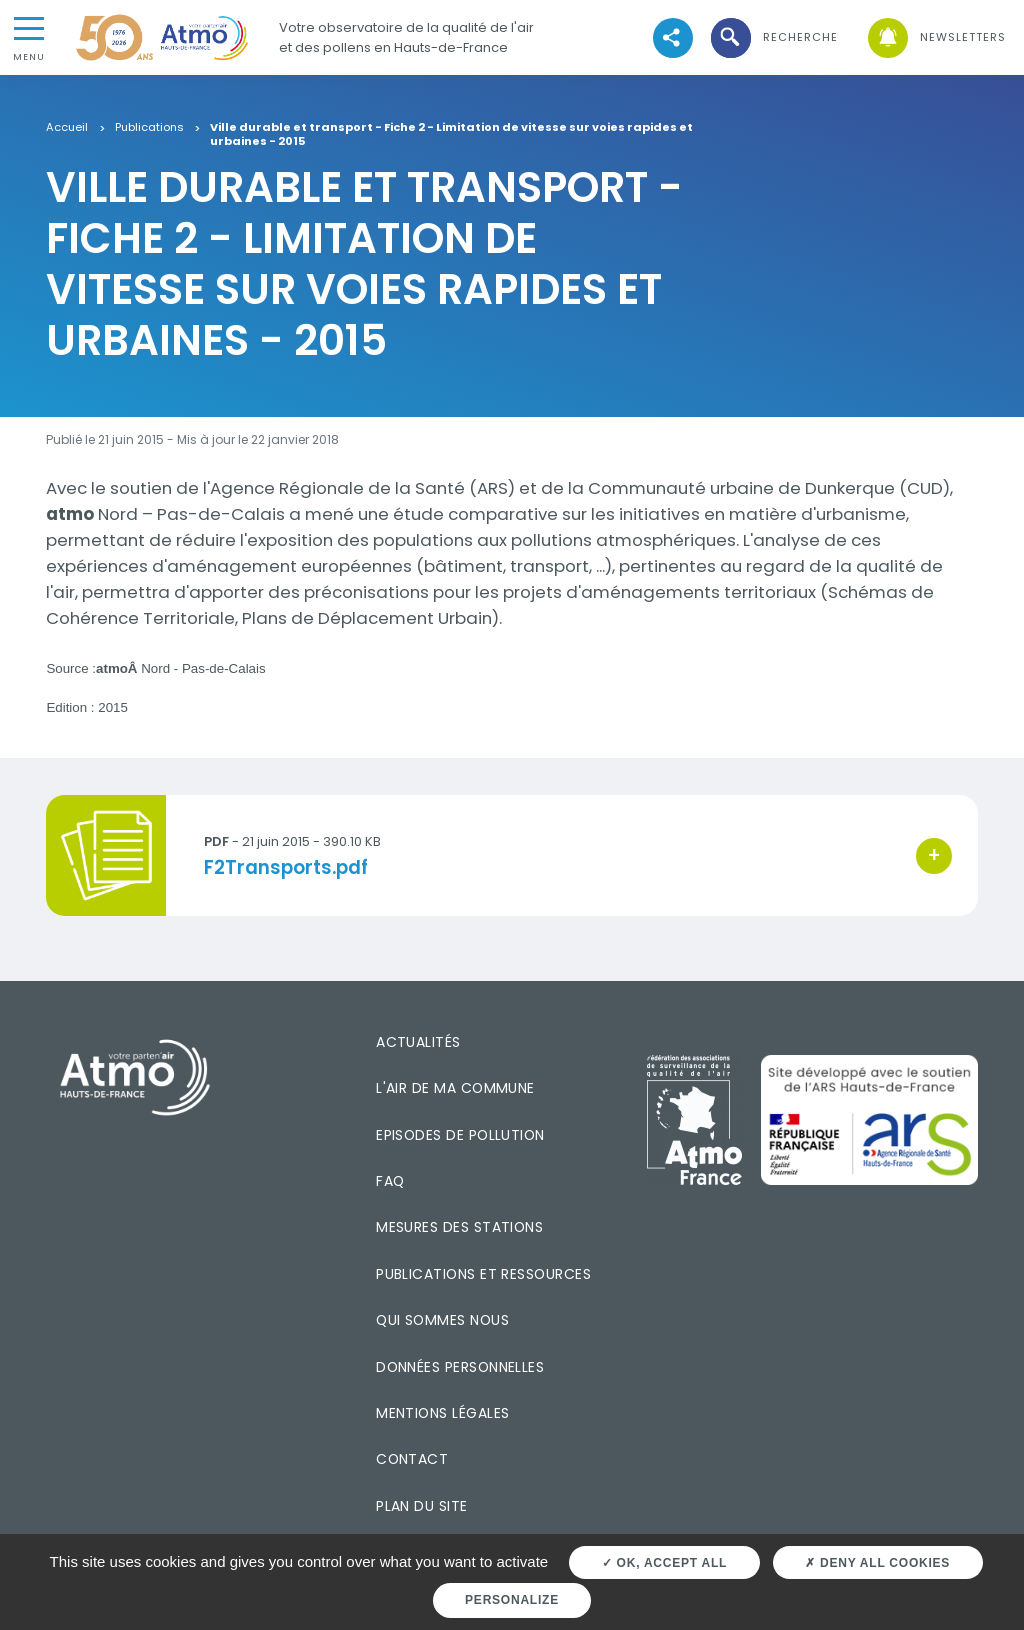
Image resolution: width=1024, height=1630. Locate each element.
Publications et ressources (483, 1274)
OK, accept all (664, 1563)
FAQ (390, 1181)
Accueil (67, 128)
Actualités (418, 1042)
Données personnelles (460, 1367)
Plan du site (422, 1506)
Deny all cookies (877, 1563)
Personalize (512, 1600)
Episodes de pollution (460, 1135)
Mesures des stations (459, 1227)
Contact (412, 1459)
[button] (773, 37)
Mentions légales (442, 1413)
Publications (149, 128)
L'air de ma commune (455, 1088)
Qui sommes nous (442, 1320)
